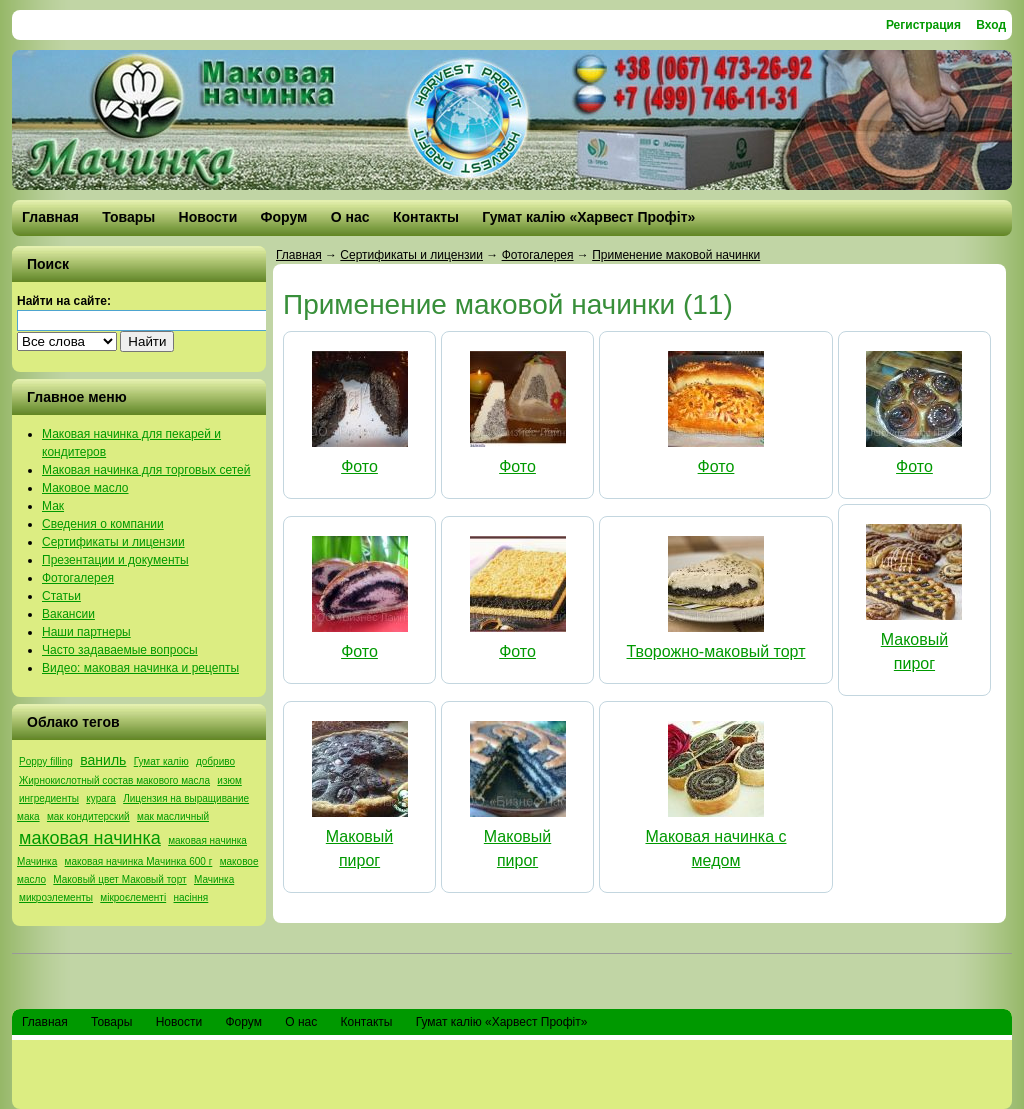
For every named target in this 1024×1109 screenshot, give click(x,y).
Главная (299, 255)
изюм (229, 780)
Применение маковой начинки (676, 255)
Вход (991, 25)
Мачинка (214, 879)
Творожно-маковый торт (716, 651)
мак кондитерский (88, 816)
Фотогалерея (538, 255)
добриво (215, 761)
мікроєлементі (133, 897)
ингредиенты (49, 798)
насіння (191, 897)
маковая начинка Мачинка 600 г (139, 861)
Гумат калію (161, 761)
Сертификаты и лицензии (411, 255)
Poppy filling (46, 761)
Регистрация (923, 25)
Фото (359, 466)
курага (101, 798)
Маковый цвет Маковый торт (119, 879)
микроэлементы (56, 897)
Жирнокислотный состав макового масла (114, 780)
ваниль (103, 760)
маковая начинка (90, 838)
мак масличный (173, 816)
